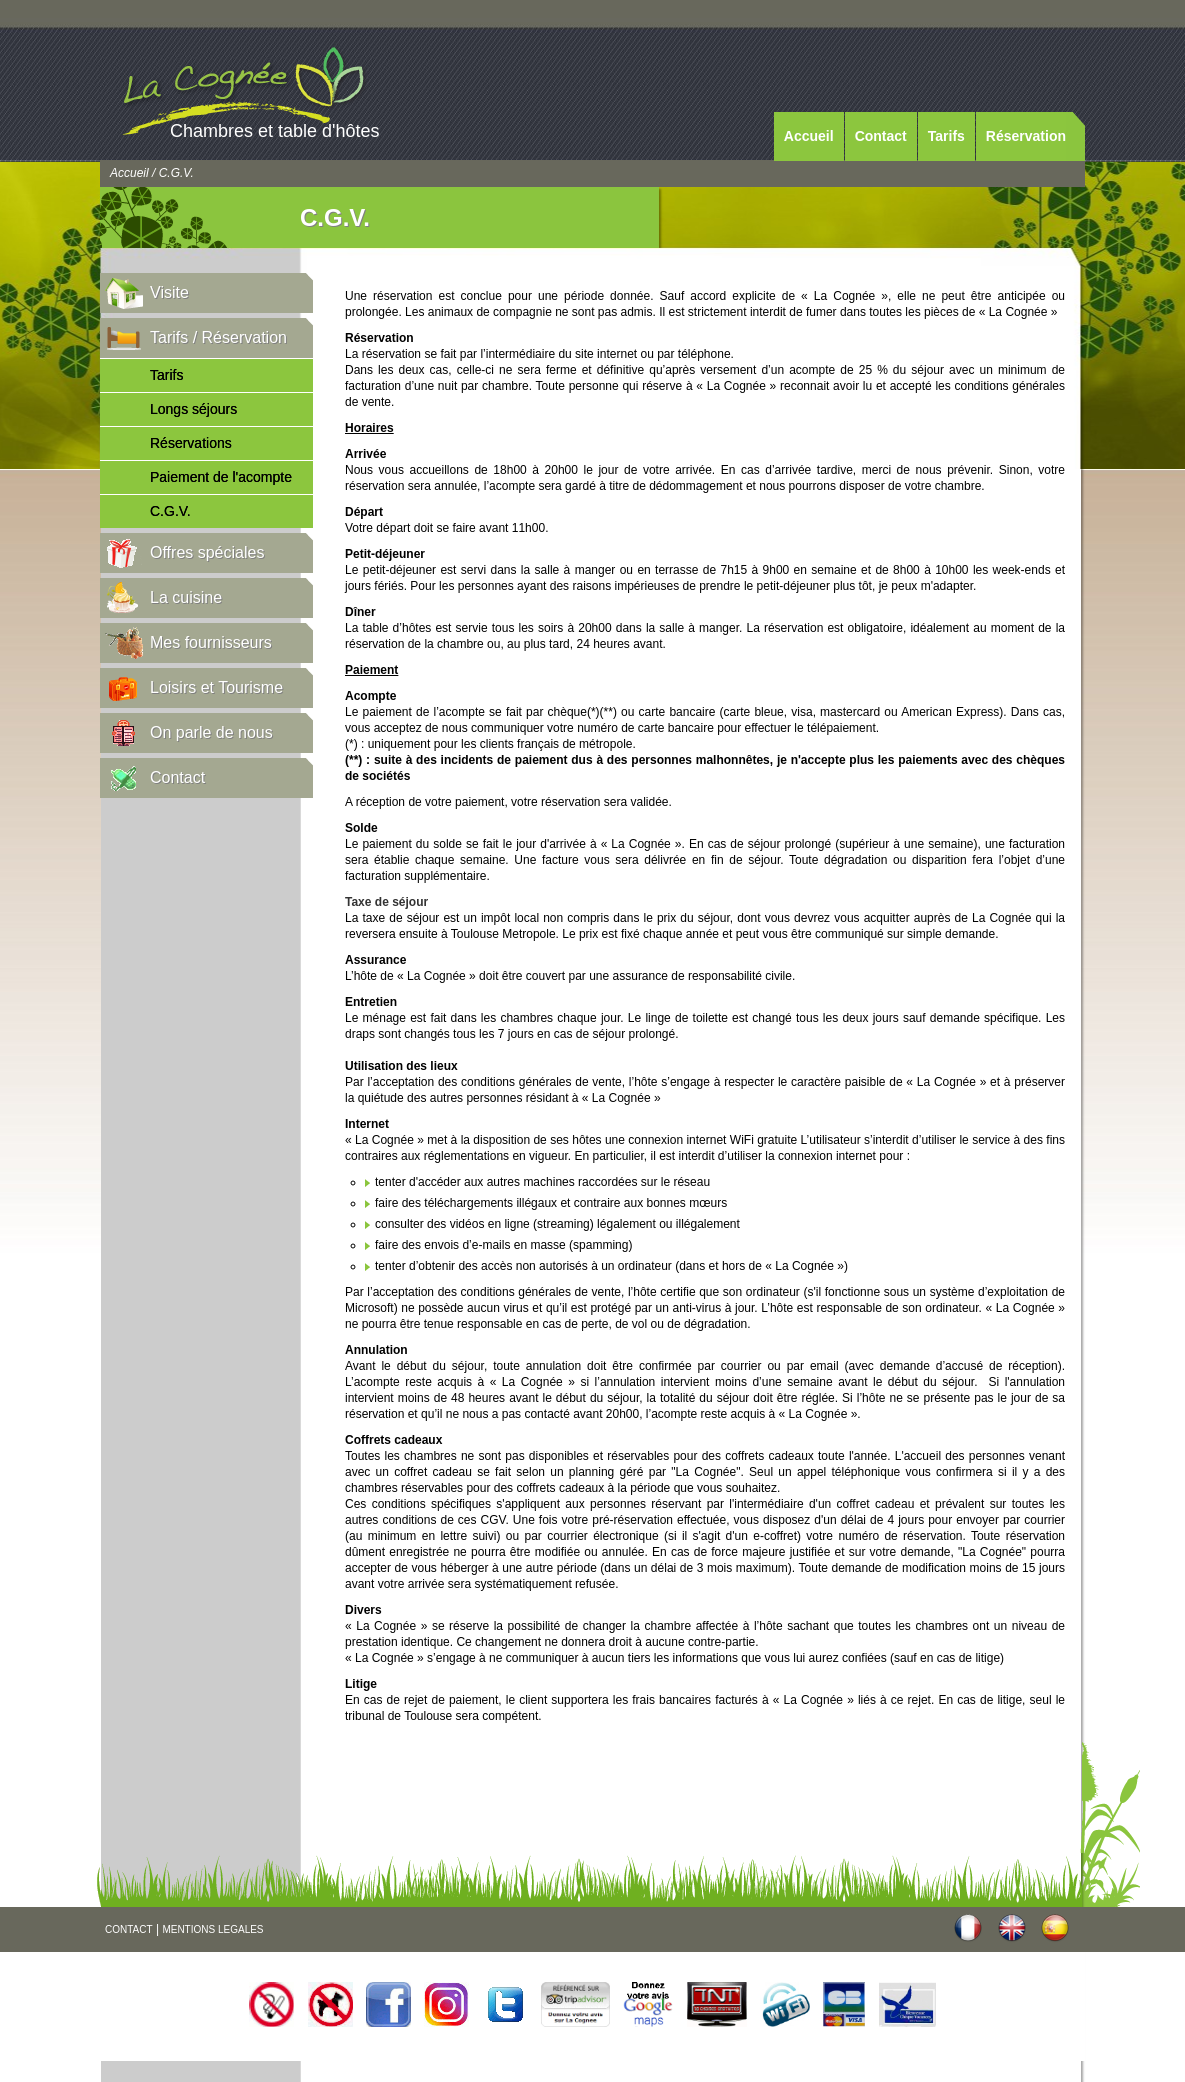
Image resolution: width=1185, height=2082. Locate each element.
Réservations (191, 443)
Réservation (1026, 136)
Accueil (809, 136)
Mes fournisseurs (211, 642)
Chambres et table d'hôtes (275, 131)
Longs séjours (193, 409)
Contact (881, 136)
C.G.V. (170, 511)
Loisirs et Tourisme (216, 687)
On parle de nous (211, 732)
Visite (169, 292)
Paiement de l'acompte (221, 477)
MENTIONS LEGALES (212, 1929)
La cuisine (186, 597)
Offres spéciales (207, 552)
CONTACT (129, 1929)
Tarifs (946, 136)
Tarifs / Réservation (218, 337)
